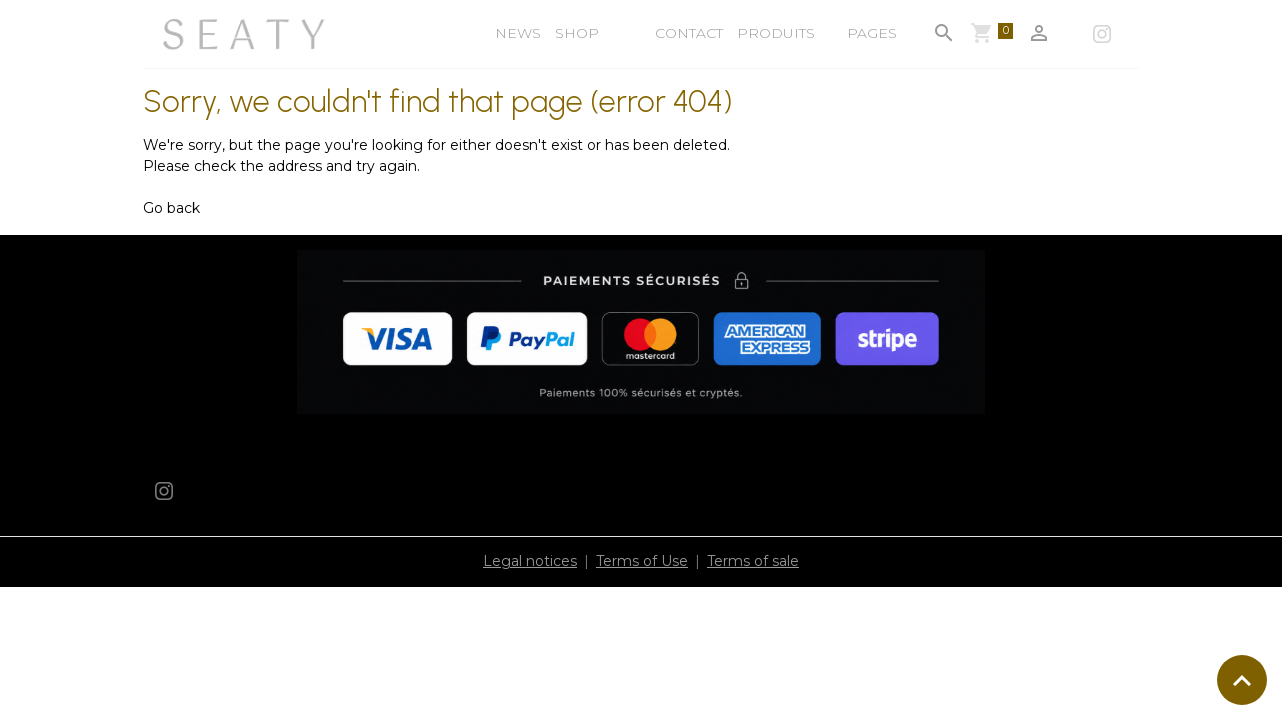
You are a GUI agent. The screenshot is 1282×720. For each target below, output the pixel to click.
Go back (171, 208)
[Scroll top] (1242, 680)
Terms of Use (642, 561)
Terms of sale (753, 561)
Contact (689, 33)
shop (577, 33)
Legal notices (530, 561)
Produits (776, 33)
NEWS (518, 33)
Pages (870, 33)
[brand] (246, 34)
